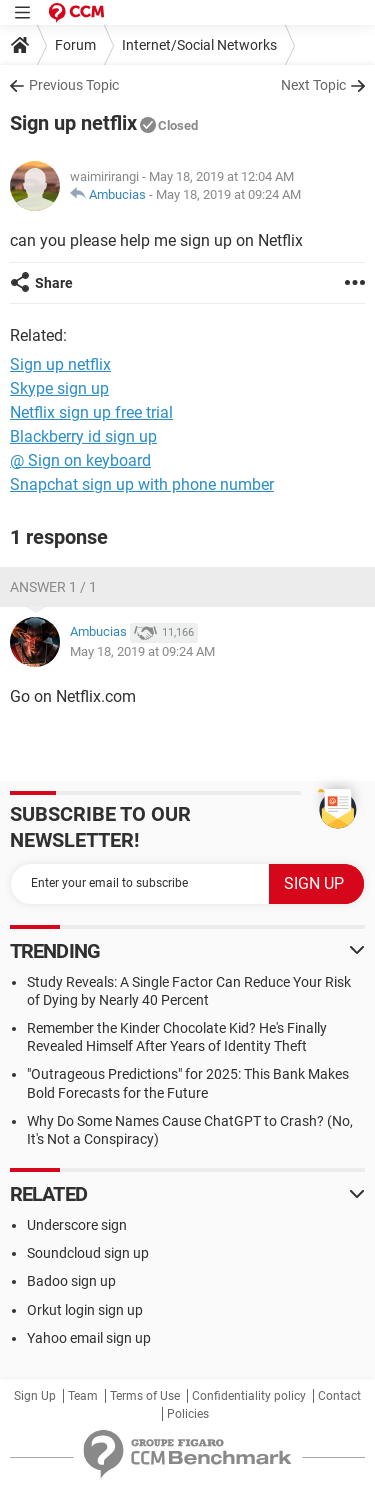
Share (54, 283)
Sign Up (35, 1396)
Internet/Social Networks (199, 45)
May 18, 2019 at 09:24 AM (228, 194)
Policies (188, 1414)
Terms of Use (145, 1396)
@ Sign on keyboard (80, 460)
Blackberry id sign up (83, 436)
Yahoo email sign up (89, 1338)
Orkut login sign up (85, 1310)
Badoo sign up (71, 1281)
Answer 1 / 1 (53, 587)
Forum (75, 45)
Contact (339, 1396)
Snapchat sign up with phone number (142, 484)
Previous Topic (74, 85)
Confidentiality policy (249, 1396)
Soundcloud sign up (88, 1253)
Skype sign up (59, 388)
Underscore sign (77, 1225)
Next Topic (313, 85)
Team (83, 1396)
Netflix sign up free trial (91, 412)
